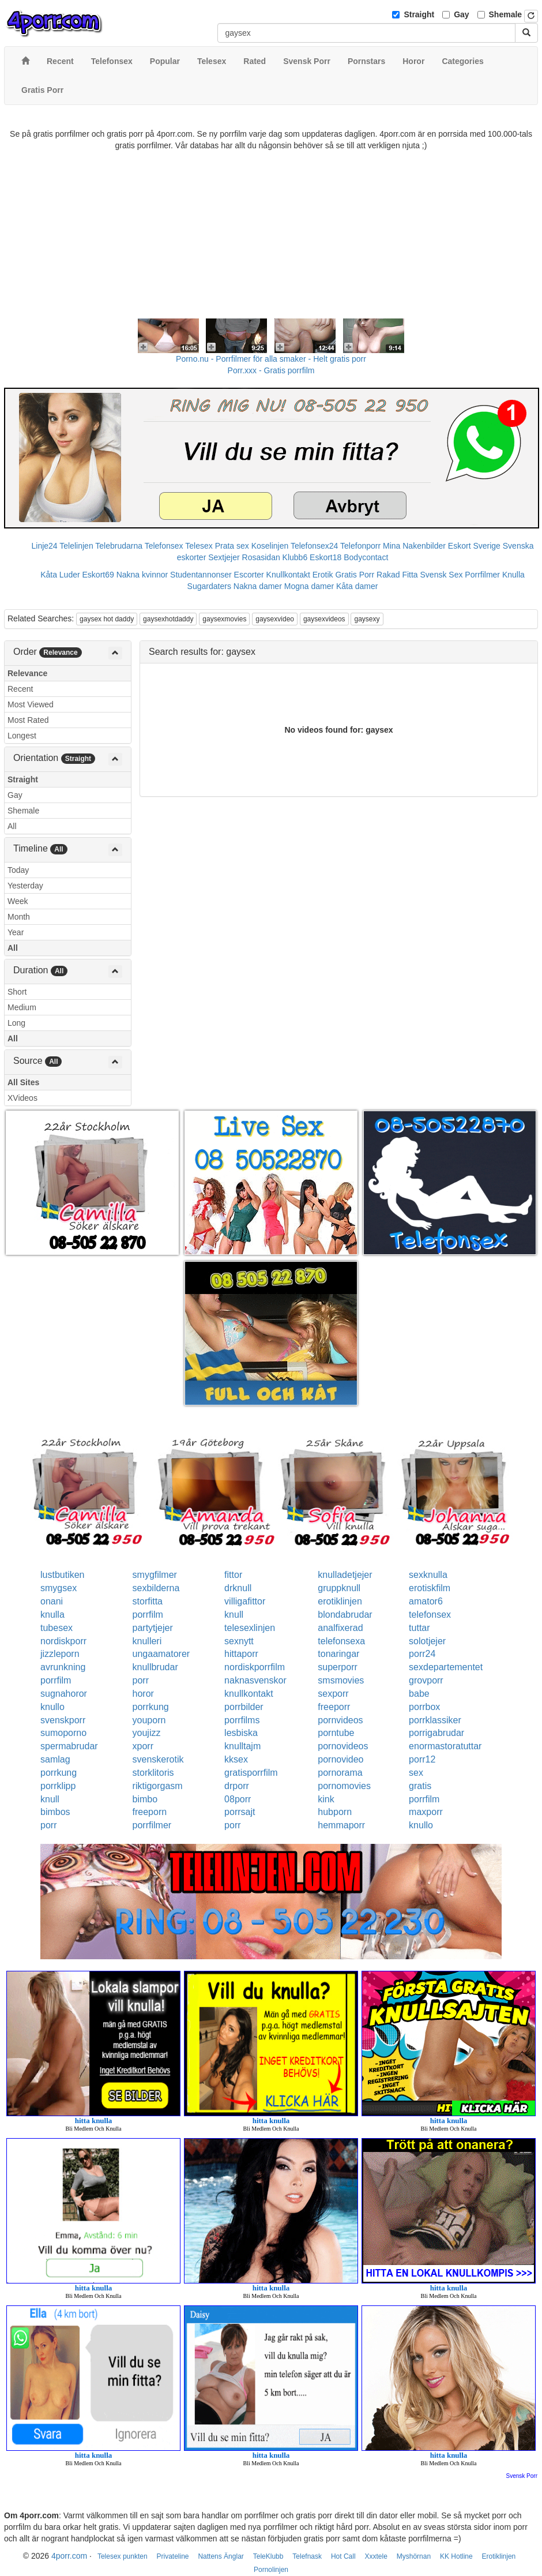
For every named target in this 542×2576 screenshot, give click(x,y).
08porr (237, 1799)
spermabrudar (69, 1746)
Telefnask (307, 2556)
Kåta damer (357, 586)
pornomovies (344, 1786)
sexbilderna (156, 1588)
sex (416, 1773)
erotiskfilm (429, 1588)
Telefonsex (164, 545)
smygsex (58, 1588)
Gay (461, 14)
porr (141, 1680)
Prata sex (232, 545)
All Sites (23, 1082)
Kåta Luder (60, 574)
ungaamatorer (161, 1654)
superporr (337, 1667)
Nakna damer (258, 586)
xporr (143, 1746)
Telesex (198, 545)
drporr (236, 1786)
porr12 (422, 1759)
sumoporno (63, 1733)
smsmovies (341, 1680)
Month (18, 916)
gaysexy (366, 619)
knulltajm (242, 1746)
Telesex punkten (122, 2556)
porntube (336, 1733)
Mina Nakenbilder (414, 545)
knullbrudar (155, 1667)
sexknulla (428, 1575)
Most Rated (28, 720)
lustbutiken (62, 1575)
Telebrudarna (118, 545)
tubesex (56, 1628)
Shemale (505, 14)
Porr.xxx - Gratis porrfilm (271, 370)
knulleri (147, 1641)
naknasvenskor (255, 1680)
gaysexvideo (274, 619)
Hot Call (343, 2556)
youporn (149, 1720)
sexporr (333, 1693)
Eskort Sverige (474, 545)
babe (419, 1693)
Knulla (513, 574)
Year (15, 932)
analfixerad (340, 1628)
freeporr (334, 1707)
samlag (55, 1759)
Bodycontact (366, 557)
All (12, 826)
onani (51, 1601)
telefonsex (430, 1614)
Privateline (173, 2556)
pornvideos (340, 1720)
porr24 (422, 1654)
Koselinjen (270, 545)
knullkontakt (248, 1693)
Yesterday (25, 885)
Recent (20, 688)
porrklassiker (435, 1720)
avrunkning (62, 1667)
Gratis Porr (354, 574)
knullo (52, 1707)
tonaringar (338, 1654)
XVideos (22, 1098)
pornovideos (343, 1746)
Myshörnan (414, 2556)
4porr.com (69, 2555)
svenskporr (62, 1720)
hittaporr (241, 1654)
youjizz (147, 1733)
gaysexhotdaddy (168, 619)
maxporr (426, 1812)
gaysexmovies (224, 619)
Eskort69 (98, 574)
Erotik (323, 574)
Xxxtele (375, 2556)
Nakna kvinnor (142, 574)
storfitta (148, 1601)
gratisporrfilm (250, 1773)
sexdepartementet (446, 1667)
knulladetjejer (345, 1575)
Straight (419, 14)
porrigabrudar (436, 1733)
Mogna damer (309, 586)
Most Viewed (30, 704)
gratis (420, 1786)
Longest (21, 735)
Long (16, 1023)
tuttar (419, 1628)
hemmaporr (341, 1825)
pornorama (340, 1773)
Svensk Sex (441, 574)
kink (326, 1799)
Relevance (27, 673)
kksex (236, 1759)
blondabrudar (345, 1614)
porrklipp (58, 1786)
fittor (233, 1575)
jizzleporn (60, 1654)
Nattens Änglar (220, 2556)
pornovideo (340, 1759)
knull (233, 1614)
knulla (52, 1614)
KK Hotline (456, 2556)
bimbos (55, 1812)
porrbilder (244, 1707)
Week (17, 901)
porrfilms (241, 1720)
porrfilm (148, 1614)
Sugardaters (209, 586)
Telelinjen (76, 545)
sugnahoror (63, 1693)
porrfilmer (152, 1825)
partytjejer (153, 1628)
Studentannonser (201, 574)
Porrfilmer (482, 574)
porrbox (424, 1707)
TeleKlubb (268, 2556)
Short (17, 991)
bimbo (145, 1799)
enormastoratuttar (445, 1746)
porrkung (151, 1707)
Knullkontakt (288, 574)
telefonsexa (341, 1641)
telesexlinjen (249, 1628)
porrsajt (239, 1812)
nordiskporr (63, 1641)
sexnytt (239, 1641)
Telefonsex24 (314, 545)
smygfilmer (155, 1575)
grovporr (426, 1680)
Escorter (249, 574)
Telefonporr (360, 545)
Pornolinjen (271, 2570)
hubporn (335, 1812)
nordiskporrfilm (254, 1667)
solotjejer (427, 1641)
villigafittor (244, 1601)
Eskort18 (325, 557)
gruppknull (339, 1588)
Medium (21, 1007)
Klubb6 (295, 557)
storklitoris (153, 1773)
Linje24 (45, 545)
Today (18, 870)
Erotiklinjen (499, 2556)
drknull (237, 1588)
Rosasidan (261, 557)
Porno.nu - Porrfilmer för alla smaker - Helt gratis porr (271, 358)
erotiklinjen (340, 1601)
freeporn (150, 1812)
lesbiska (241, 1733)
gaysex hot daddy (107, 619)
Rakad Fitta (397, 574)
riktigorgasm (158, 1786)
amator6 (426, 1601)
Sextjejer (223, 557)
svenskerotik (158, 1759)
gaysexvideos (324, 619)
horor (143, 1693)
